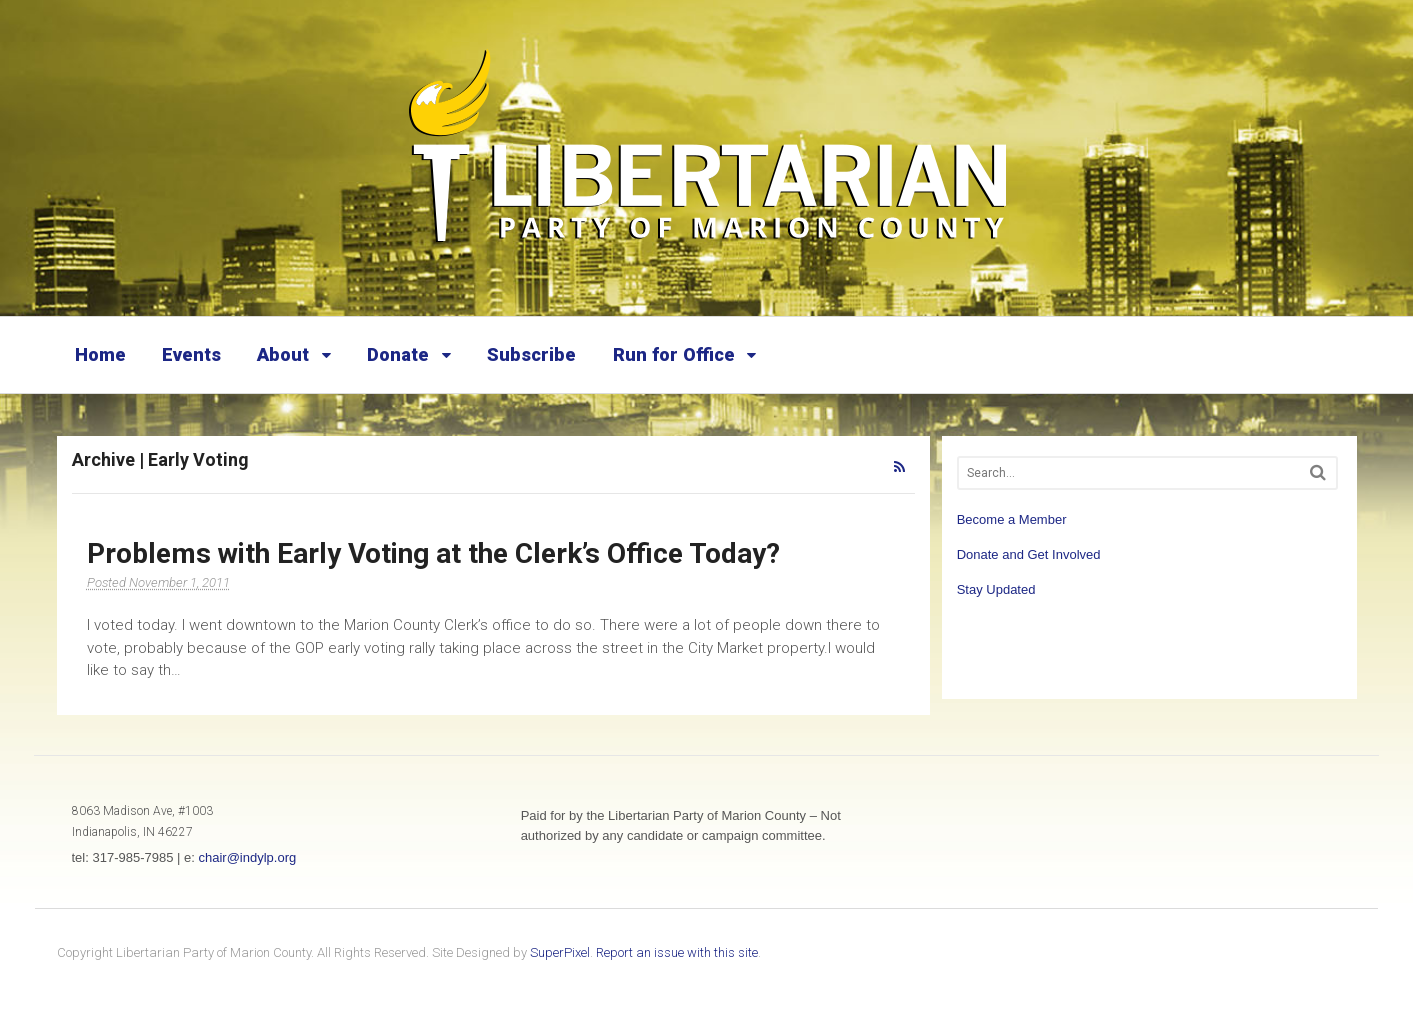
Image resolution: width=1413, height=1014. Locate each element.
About (283, 354)
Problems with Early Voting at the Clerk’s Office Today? (433, 553)
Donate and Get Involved (1029, 554)
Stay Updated (996, 589)
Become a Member (1012, 519)
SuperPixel (560, 952)
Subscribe (531, 354)
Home (100, 354)
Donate (398, 354)
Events (191, 354)
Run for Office (674, 354)
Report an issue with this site (677, 952)
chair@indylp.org (247, 857)
